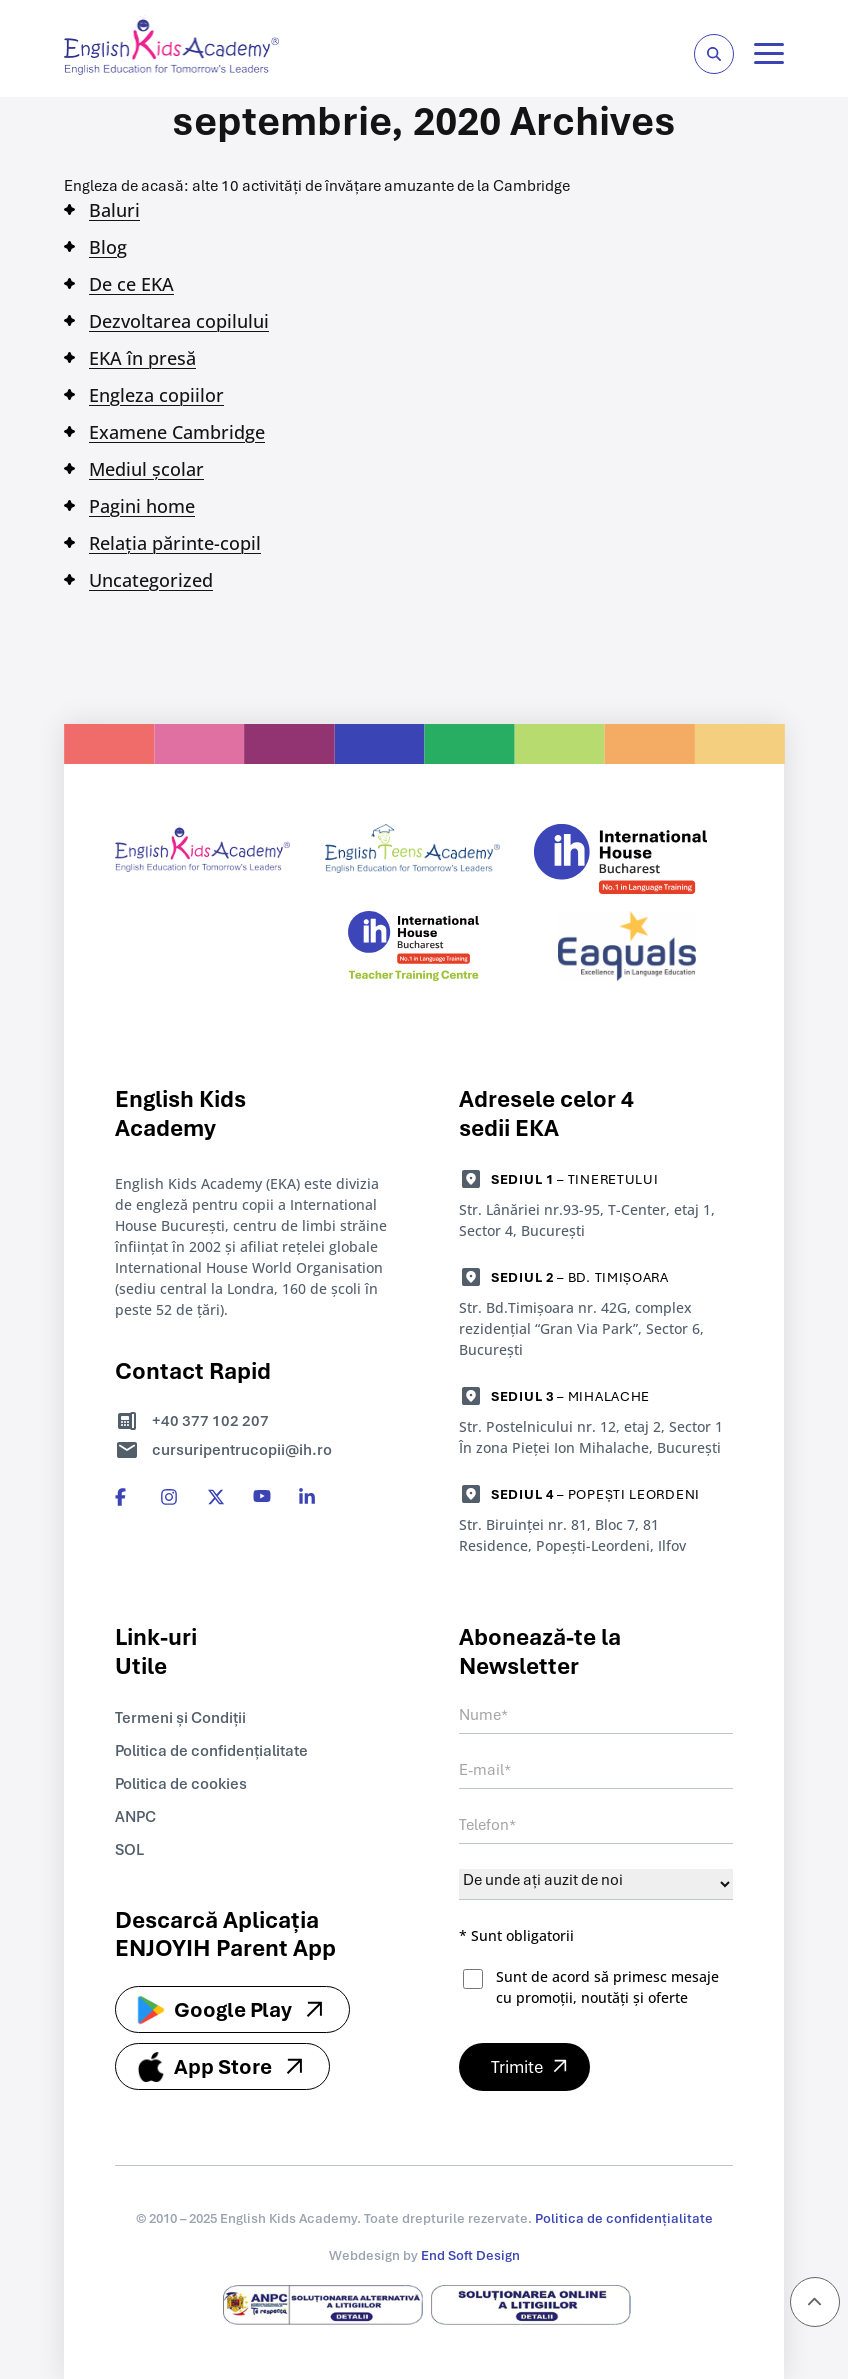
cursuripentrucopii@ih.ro (242, 1449)
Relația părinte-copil (175, 543)
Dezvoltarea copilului (179, 321)
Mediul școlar (146, 469)
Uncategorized (151, 580)
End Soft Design (470, 2254)
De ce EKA (131, 284)
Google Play (233, 2008)
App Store (223, 2065)
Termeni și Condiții (180, 1717)
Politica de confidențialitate (211, 1750)
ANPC (135, 1816)
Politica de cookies (181, 1783)
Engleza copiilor (156, 395)
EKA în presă (142, 358)
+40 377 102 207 (210, 1420)
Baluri (114, 210)
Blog (108, 247)
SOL (129, 1849)
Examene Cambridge (177, 432)
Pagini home (142, 506)
